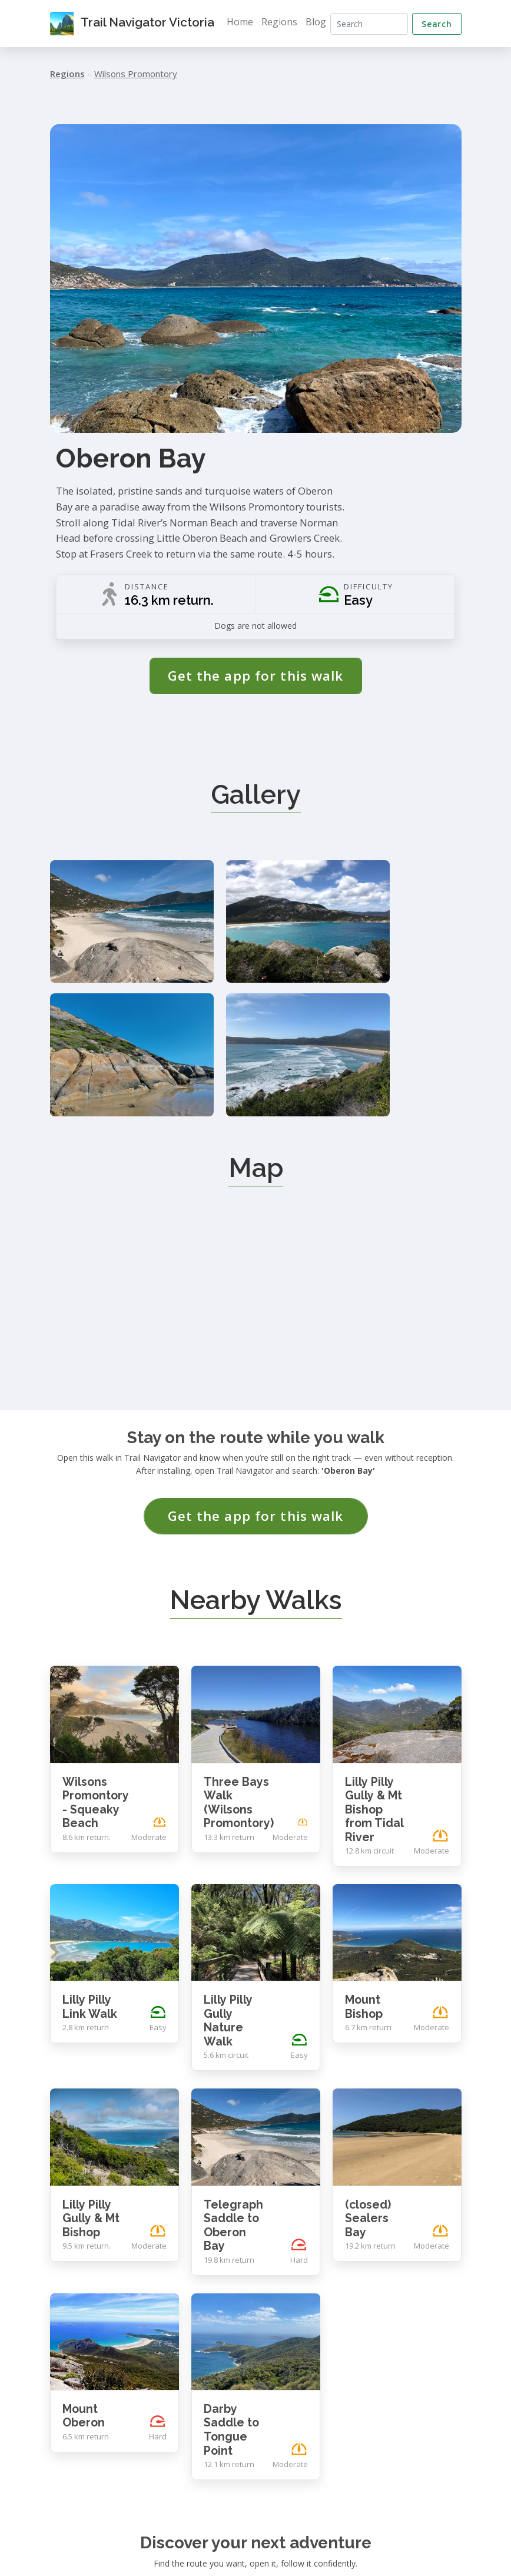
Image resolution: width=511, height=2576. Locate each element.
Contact (376, 2545)
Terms (449, 2545)
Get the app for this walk (256, 676)
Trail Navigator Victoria (135, 23)
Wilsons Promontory (135, 73)
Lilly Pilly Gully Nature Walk (228, 1837)
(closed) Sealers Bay (368, 2034)
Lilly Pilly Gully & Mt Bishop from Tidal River (374, 1625)
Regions (286, 21)
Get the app (255, 2424)
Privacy (413, 2545)
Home (247, 21)
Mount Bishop (364, 1823)
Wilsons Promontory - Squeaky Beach (95, 1618)
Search (437, 23)
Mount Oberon (83, 2232)
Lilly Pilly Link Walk (89, 1823)
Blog (323, 21)
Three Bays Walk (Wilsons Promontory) (239, 1618)
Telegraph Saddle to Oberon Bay (233, 2041)
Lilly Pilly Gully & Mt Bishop (91, 2034)
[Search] (373, 24)
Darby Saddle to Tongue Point (231, 2245)
